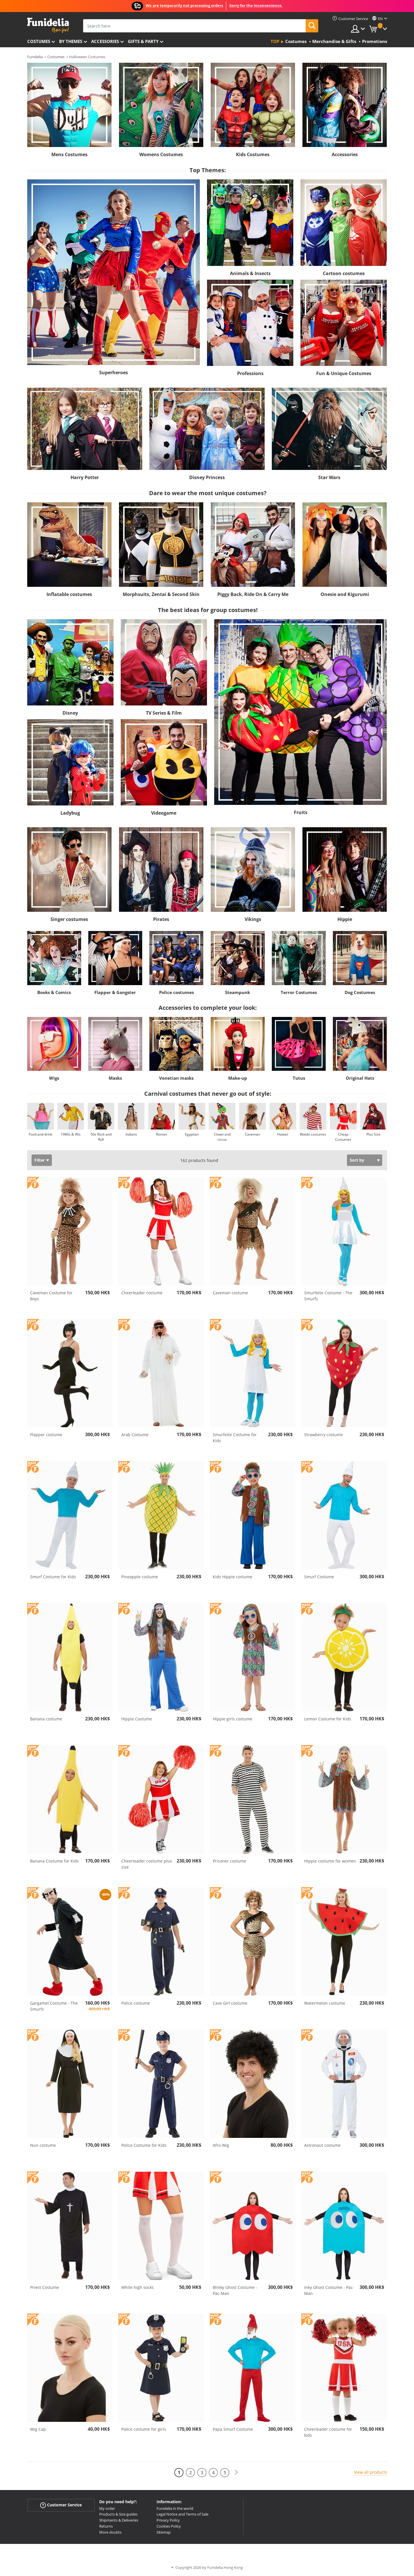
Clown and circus (222, 1137)
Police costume (135, 2003)
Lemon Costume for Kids (327, 1719)
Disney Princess (207, 477)
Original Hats (360, 1078)
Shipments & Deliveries (118, 2520)
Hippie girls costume (232, 1719)
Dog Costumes (360, 992)
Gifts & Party (143, 41)
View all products (370, 2472)
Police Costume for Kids (144, 2145)
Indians (131, 1134)
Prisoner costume (229, 1861)
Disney (70, 713)
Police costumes (176, 992)
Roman (161, 1134)
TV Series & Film (164, 713)
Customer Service (61, 2505)
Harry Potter (85, 477)
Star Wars (329, 477)
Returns (106, 2526)
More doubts (110, 2532)
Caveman (252, 1134)
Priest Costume (44, 2287)
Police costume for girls (143, 2429)
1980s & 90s (71, 1134)
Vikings (253, 919)
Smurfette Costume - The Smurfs (328, 1295)
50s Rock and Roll (101, 1137)
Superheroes (113, 372)
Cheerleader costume (142, 1292)
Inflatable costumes (69, 594)
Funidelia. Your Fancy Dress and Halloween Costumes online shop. (48, 25)
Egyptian (192, 1134)
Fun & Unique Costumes (343, 373)
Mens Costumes (69, 154)
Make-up (237, 1078)
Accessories (105, 41)
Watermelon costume (324, 2003)
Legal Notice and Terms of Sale (182, 2514)
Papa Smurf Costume (233, 2429)
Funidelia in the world (175, 2508)
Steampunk (237, 992)
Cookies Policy (169, 2526)
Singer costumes (69, 919)
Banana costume (46, 1719)
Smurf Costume (319, 1576)
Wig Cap (38, 2429)
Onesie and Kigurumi (345, 594)
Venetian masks (176, 1078)
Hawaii (282, 1134)
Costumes (38, 41)
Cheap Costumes (343, 1137)
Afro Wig (221, 2145)
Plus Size (373, 1134)
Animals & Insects (250, 273)
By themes (70, 41)
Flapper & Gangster (115, 992)
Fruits (300, 812)
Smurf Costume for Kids (53, 1576)
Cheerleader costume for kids (328, 2432)
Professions (250, 373)
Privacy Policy (168, 2520)
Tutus (299, 1078)
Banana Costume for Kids (54, 1861)
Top (275, 41)
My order (107, 2508)
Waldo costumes (313, 1134)
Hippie (344, 919)
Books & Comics (54, 992)
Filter (39, 1160)
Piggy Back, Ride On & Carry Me (252, 594)
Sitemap (164, 2532)
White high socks (137, 2287)
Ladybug (70, 813)
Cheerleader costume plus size (146, 1864)
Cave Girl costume (230, 2003)
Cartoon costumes (344, 273)
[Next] (236, 2472)
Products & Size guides (118, 2514)
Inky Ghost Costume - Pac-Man (329, 2290)
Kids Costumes (253, 154)
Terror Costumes (299, 992)
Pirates (161, 919)
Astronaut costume (322, 2145)
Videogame (163, 813)
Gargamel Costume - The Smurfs (54, 2006)
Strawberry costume (323, 1434)
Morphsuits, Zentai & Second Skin (161, 594)
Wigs (54, 1078)
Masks (115, 1078)
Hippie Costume (136, 1719)
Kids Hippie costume (232, 1576)
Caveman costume (230, 1292)
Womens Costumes (161, 154)
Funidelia (35, 56)
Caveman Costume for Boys (51, 1295)
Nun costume (43, 2145)
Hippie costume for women (330, 1861)
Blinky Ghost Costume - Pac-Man (235, 2290)
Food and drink (40, 1134)
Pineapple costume (139, 1576)
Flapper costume (46, 1434)
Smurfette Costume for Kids (235, 1437)
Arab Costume (135, 1434)
